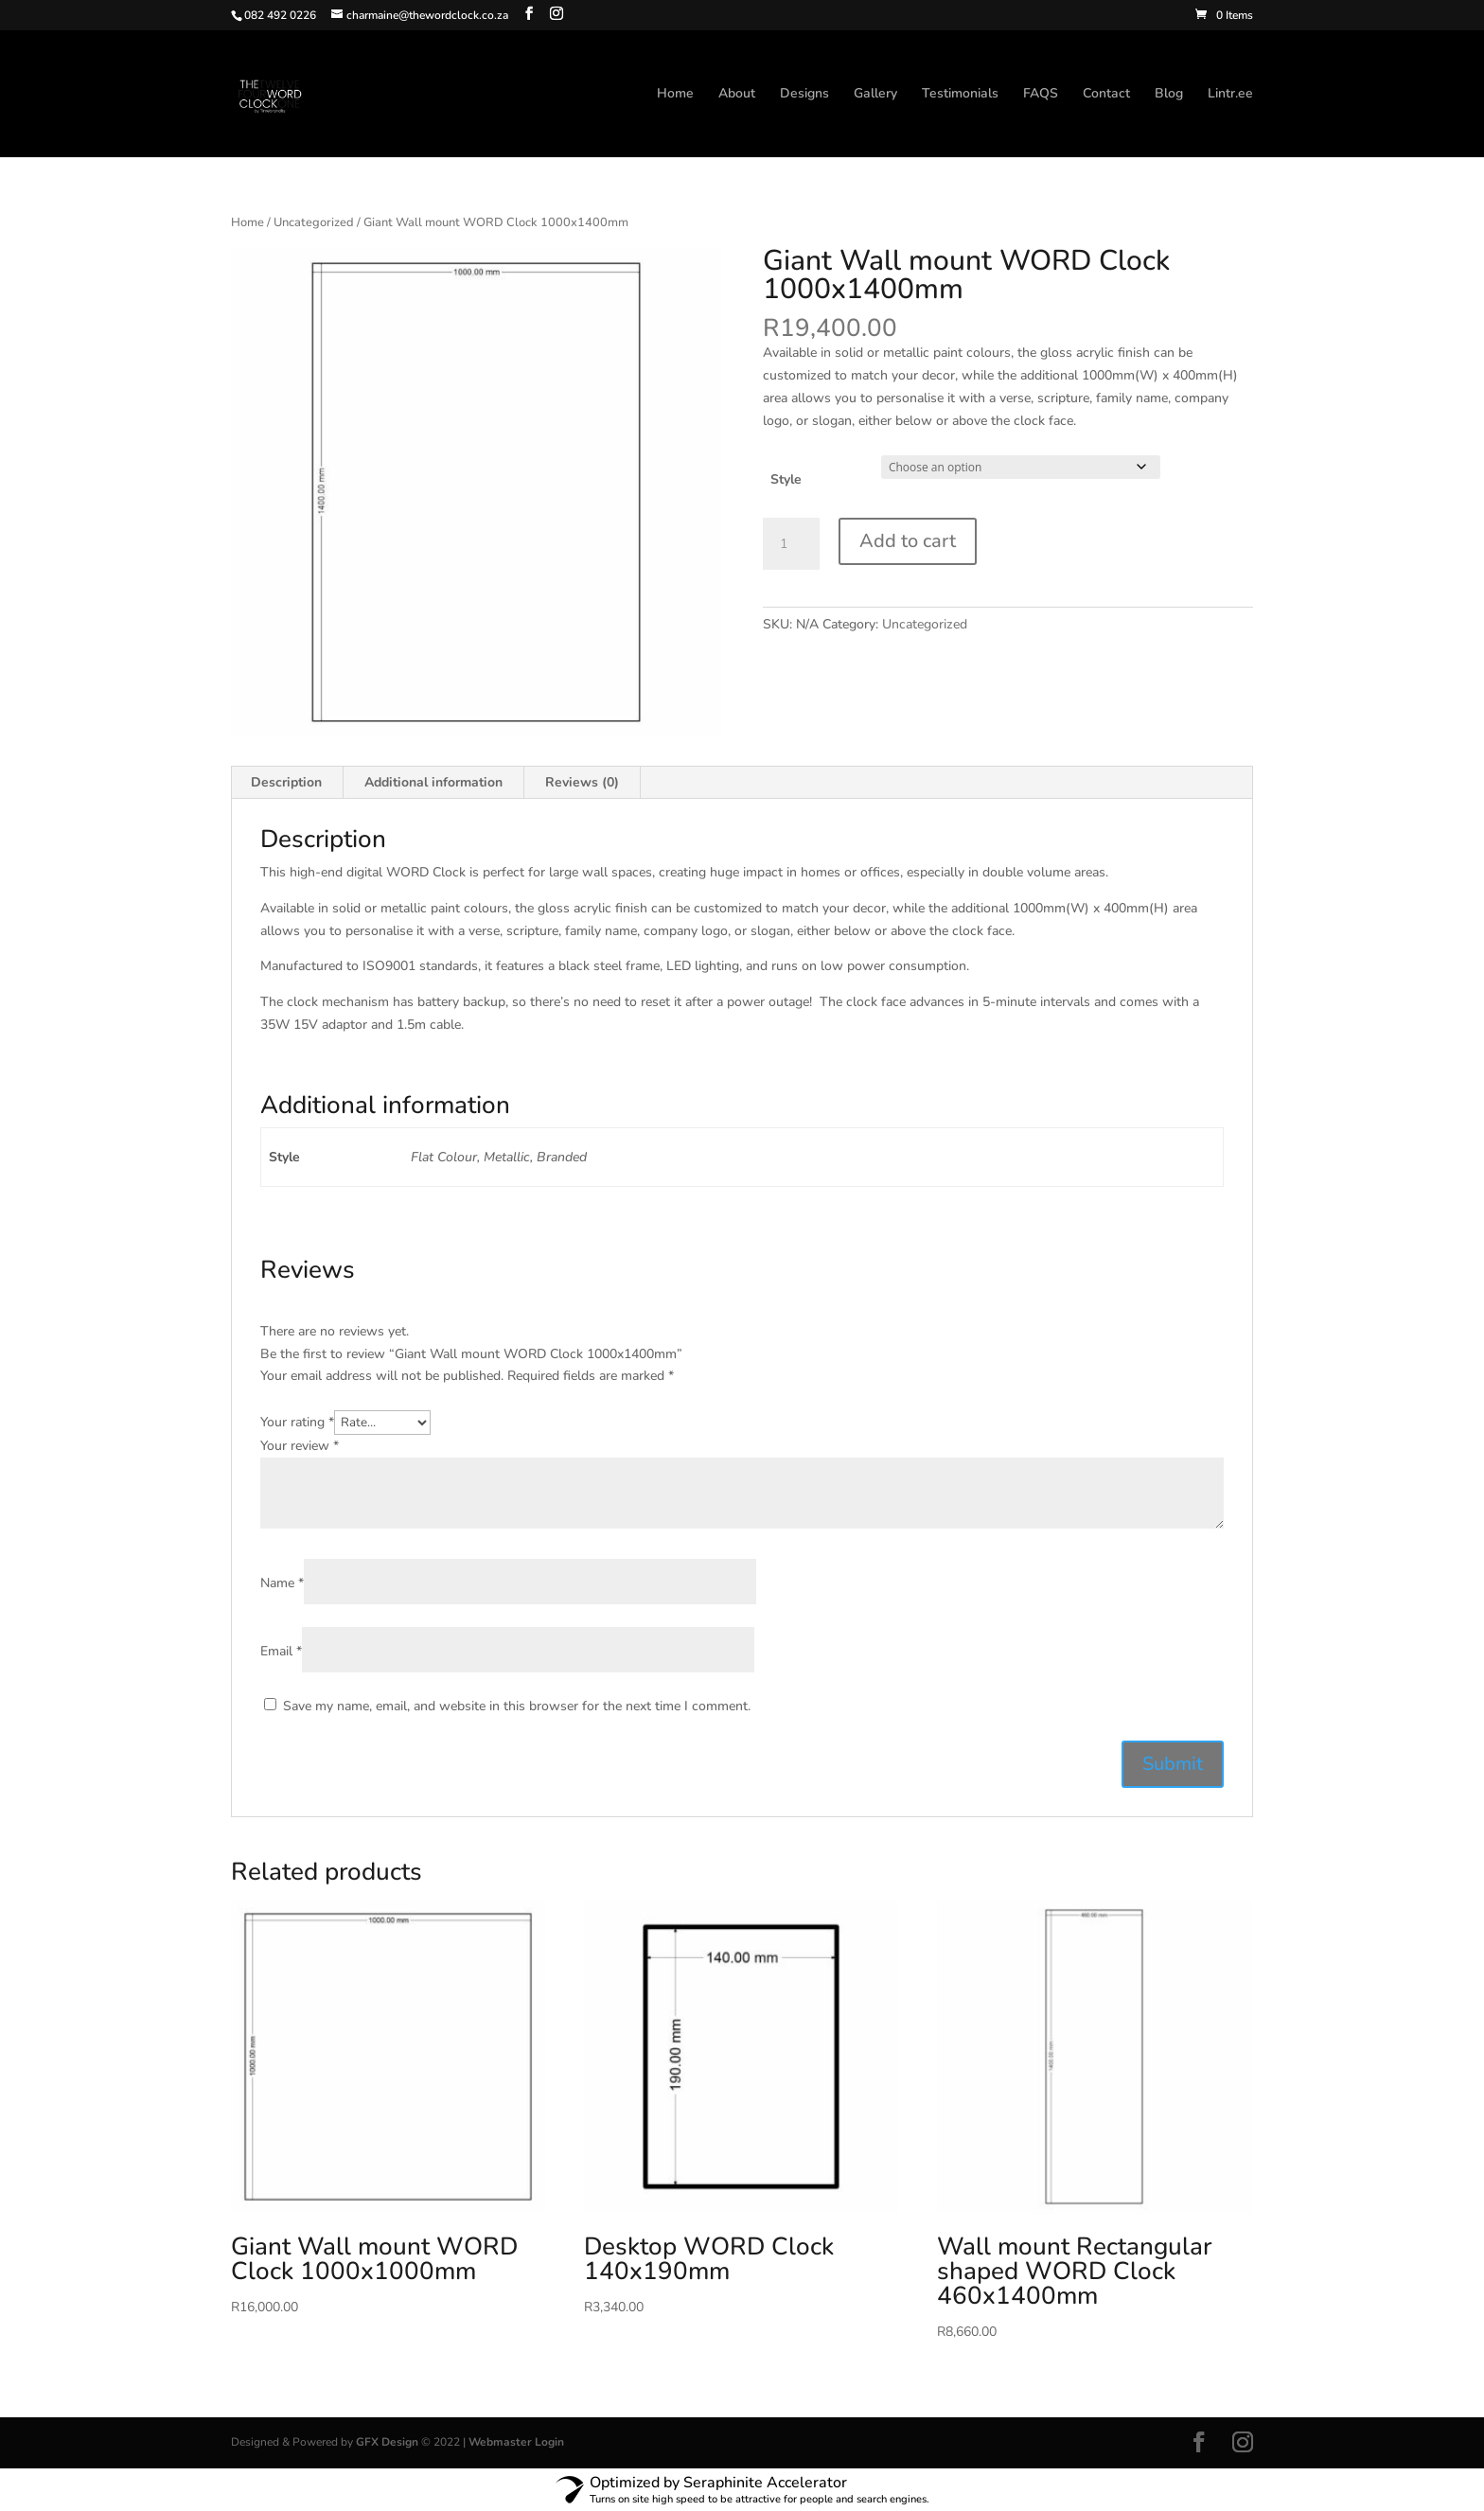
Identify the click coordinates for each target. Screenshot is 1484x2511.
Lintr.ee (1230, 94)
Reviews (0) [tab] (582, 782)
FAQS (1040, 94)
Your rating (297, 1422)
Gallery (875, 94)
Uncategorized (314, 222)
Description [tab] (286, 782)
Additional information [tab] (433, 782)
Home (675, 94)
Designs (804, 94)
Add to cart (907, 541)
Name (282, 1583)
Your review (299, 1446)
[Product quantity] (791, 544)
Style (786, 479)
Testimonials (960, 94)
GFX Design (387, 2441)
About (736, 94)
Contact (1106, 94)
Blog (1169, 94)
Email (281, 1651)
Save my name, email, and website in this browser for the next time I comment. (517, 1706)
